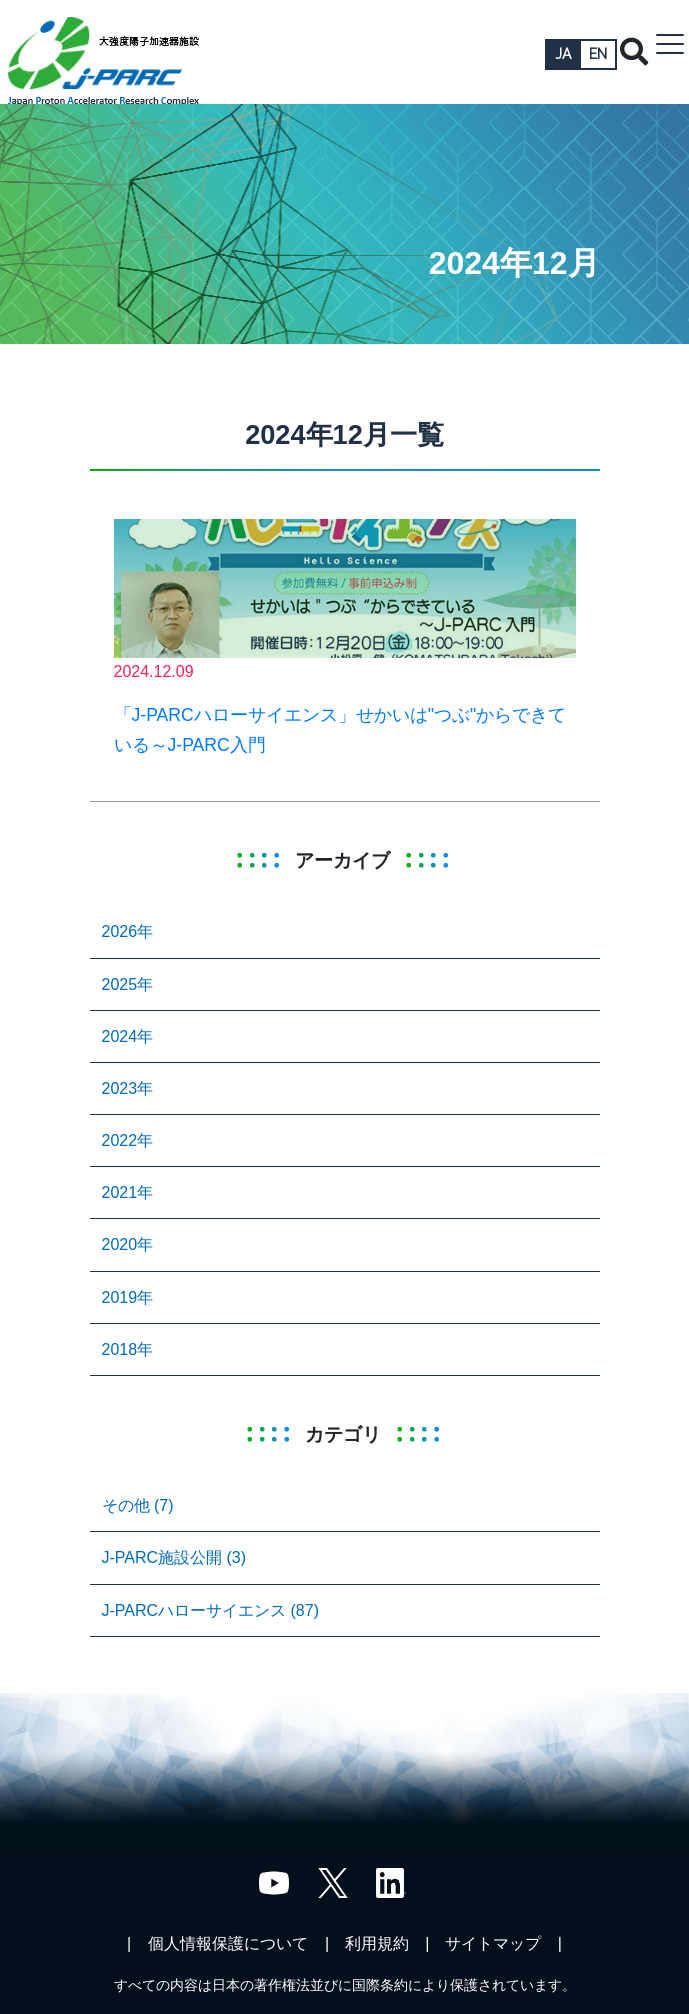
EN (598, 54)
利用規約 (377, 1943)
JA (563, 54)
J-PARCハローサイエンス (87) (211, 1610)
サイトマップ (493, 1943)
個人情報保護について (228, 1943)
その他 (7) (138, 1505)
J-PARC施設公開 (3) (174, 1557)
